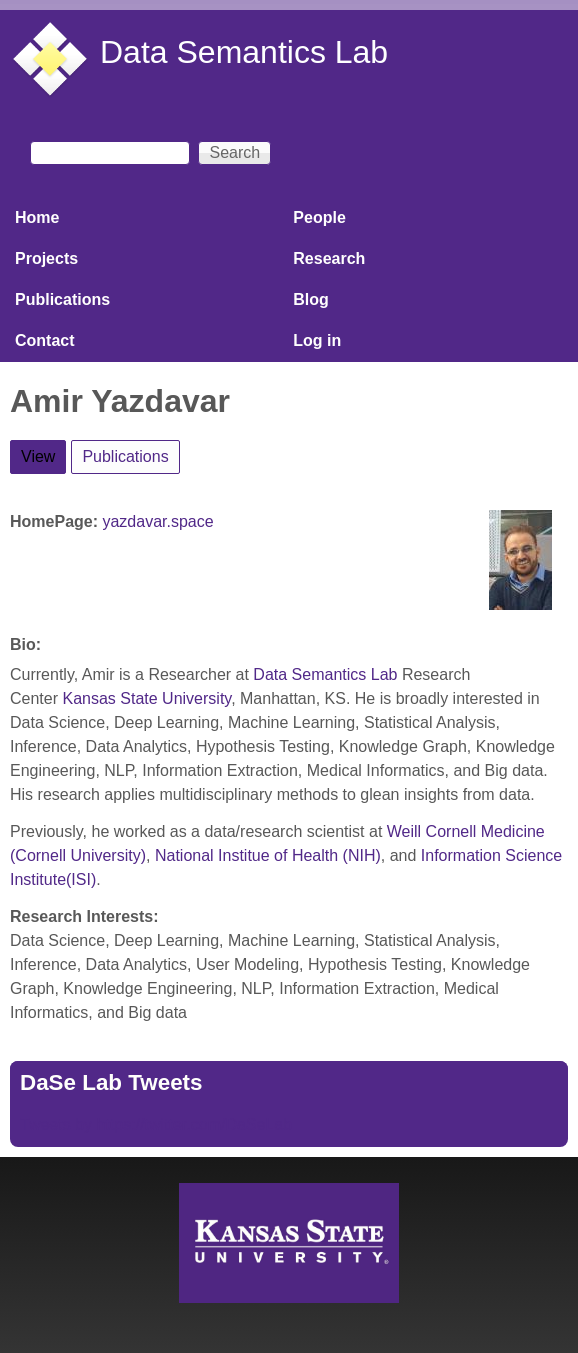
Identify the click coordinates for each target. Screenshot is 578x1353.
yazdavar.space (157, 521)
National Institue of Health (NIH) (268, 855)
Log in (317, 340)
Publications (62, 299)
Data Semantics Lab (244, 52)
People (319, 217)
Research (329, 258)
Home (37, 217)
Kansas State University (146, 698)
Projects (46, 258)
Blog (311, 299)
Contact (45, 340)
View (43, 453)
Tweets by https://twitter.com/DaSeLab (156, 1124)
